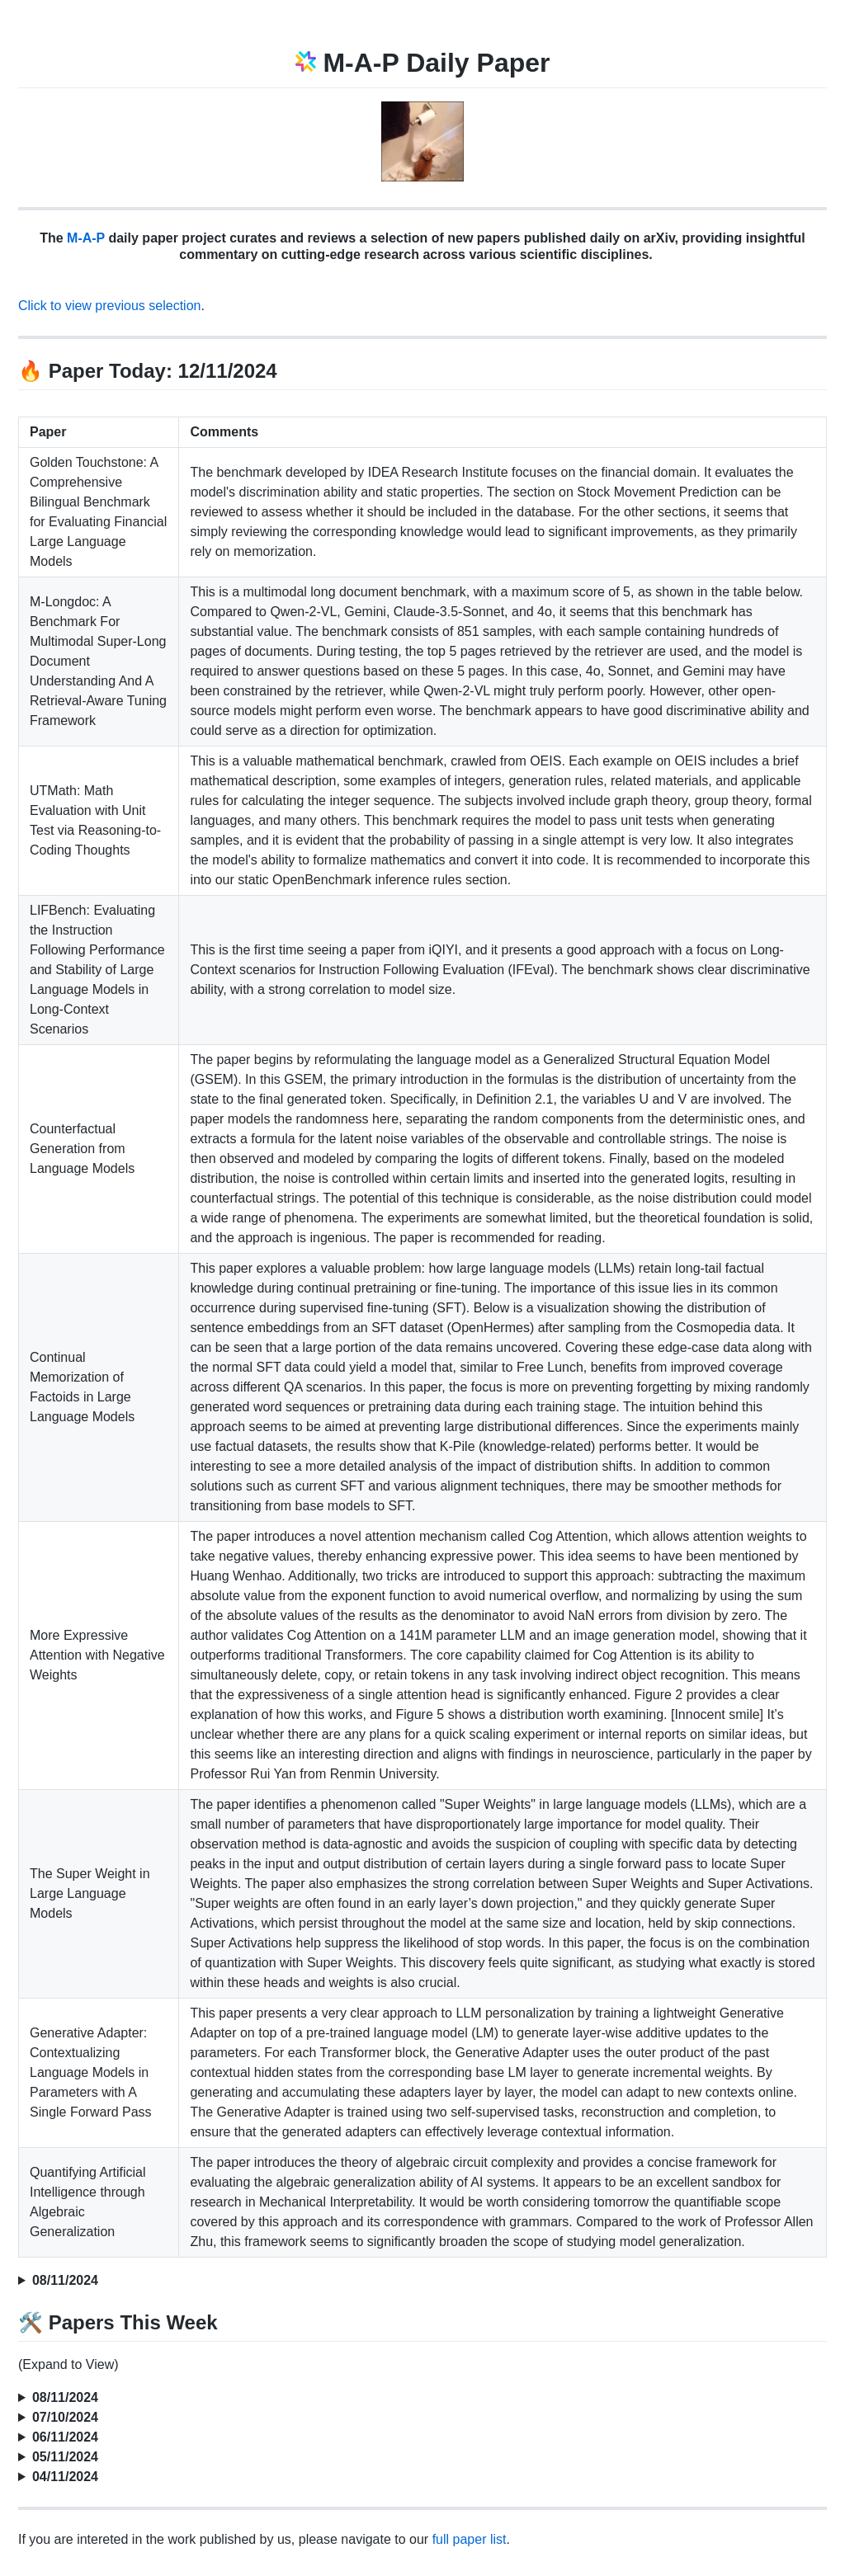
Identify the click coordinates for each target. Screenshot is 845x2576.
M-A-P (86, 238)
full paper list (469, 2539)
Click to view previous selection (109, 306)
